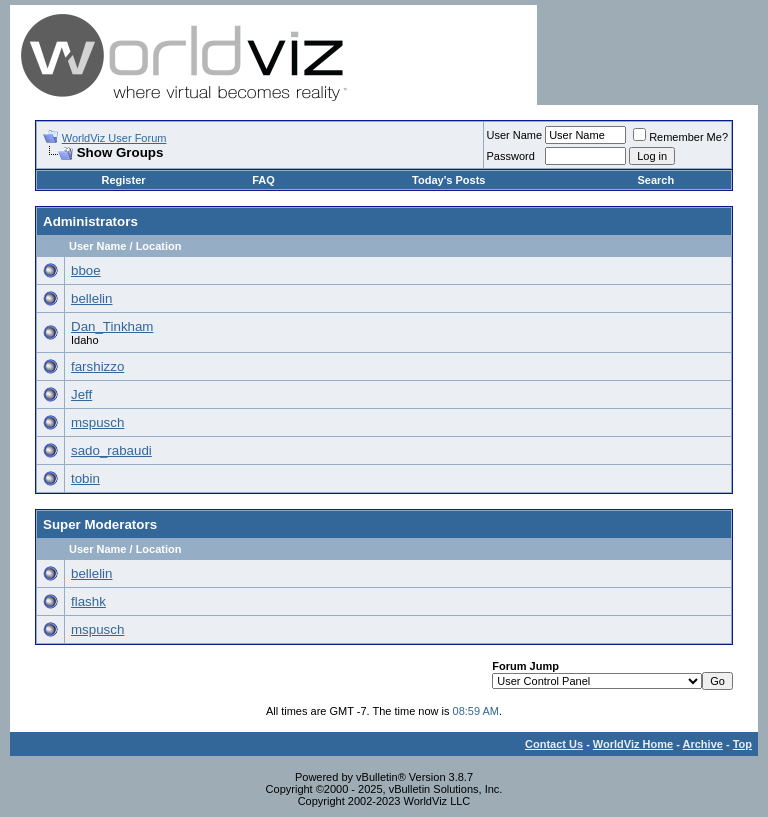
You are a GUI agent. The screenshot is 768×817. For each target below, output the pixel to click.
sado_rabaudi (111, 450)
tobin (85, 478)
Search (655, 180)
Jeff (81, 394)
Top (742, 744)
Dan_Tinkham (112, 326)
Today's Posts (448, 180)
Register (124, 180)
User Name (515, 135)
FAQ (263, 180)
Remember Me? (680, 137)
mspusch (97, 422)
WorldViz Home (633, 744)
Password (511, 156)
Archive (703, 744)
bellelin (92, 298)
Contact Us (554, 744)
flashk (88, 601)
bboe (86, 270)
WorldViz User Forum (114, 138)
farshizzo (97, 366)
